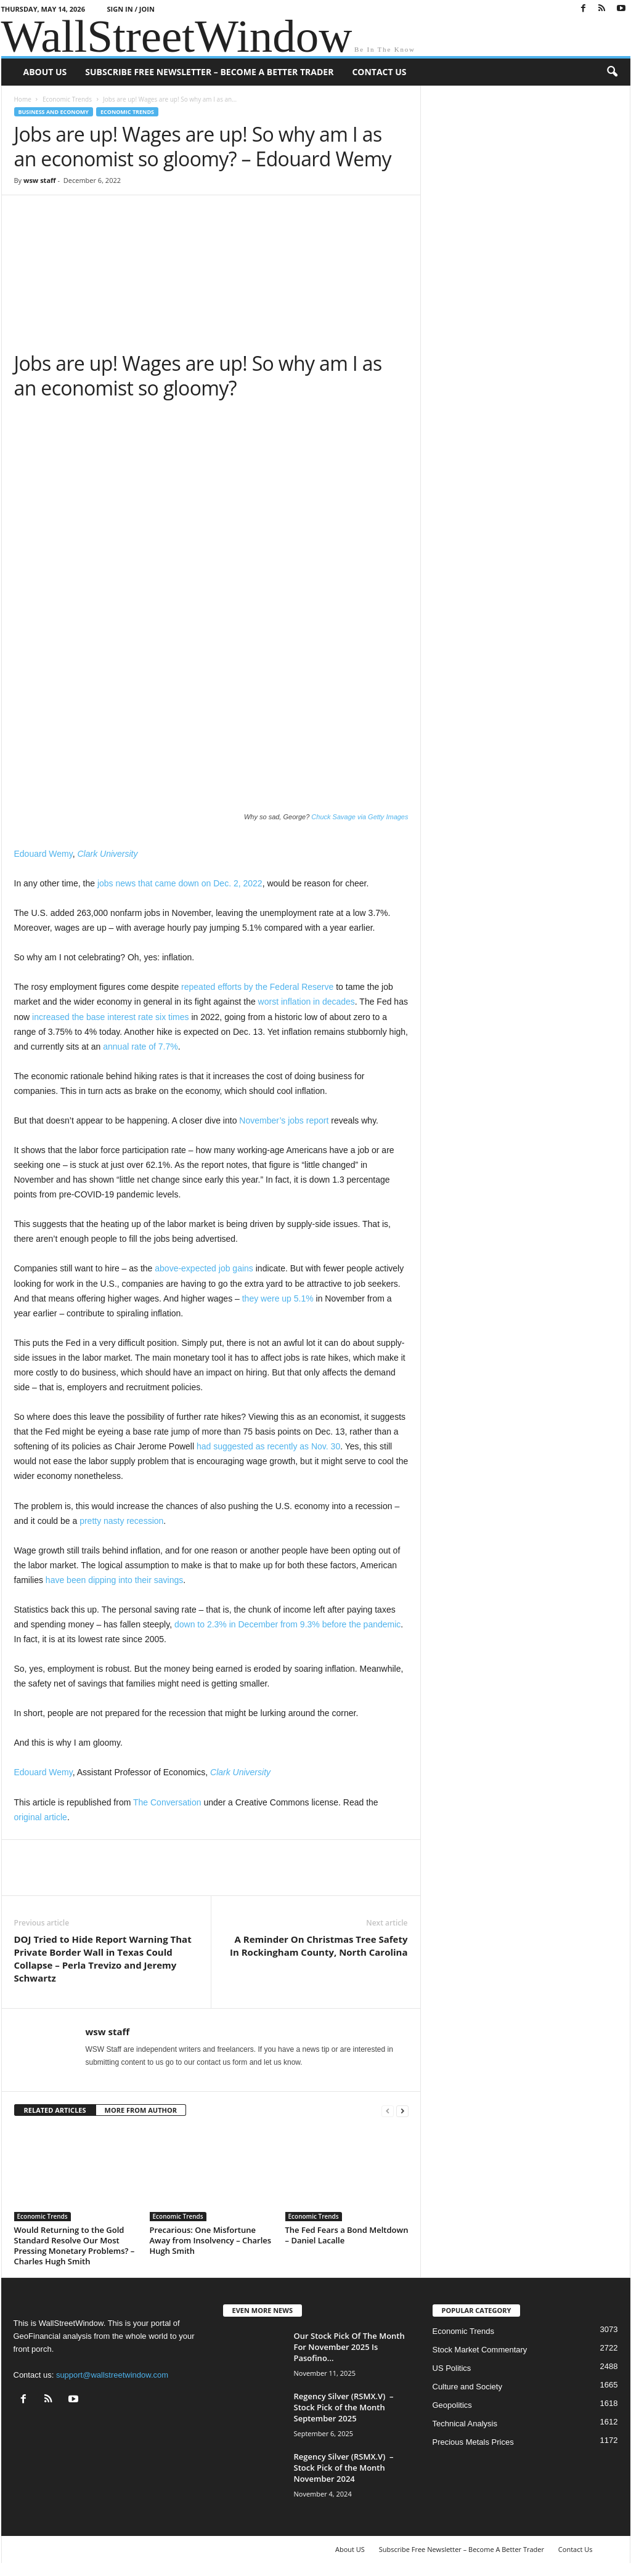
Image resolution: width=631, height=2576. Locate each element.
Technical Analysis (465, 2423)
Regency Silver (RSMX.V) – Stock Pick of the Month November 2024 (344, 2467)
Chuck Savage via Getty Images (359, 816)
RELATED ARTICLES (55, 2110)
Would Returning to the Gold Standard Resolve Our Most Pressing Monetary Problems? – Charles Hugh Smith (74, 2245)
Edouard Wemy (43, 854)
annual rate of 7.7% (140, 1046)
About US (45, 72)
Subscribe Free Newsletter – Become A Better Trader (209, 72)
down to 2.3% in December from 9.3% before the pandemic (287, 1624)
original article (40, 1817)
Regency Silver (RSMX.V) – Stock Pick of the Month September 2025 (344, 2407)
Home (22, 99)
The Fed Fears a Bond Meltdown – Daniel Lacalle (347, 2235)
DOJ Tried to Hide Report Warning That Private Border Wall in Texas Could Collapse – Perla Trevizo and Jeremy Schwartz (103, 1958)
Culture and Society (467, 2386)
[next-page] (402, 2110)
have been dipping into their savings (114, 1580)
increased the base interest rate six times (110, 1017)
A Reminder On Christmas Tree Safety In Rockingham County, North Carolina (319, 1945)
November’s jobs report (283, 1120)
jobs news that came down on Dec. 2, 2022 (180, 883)
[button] (611, 72)
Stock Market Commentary (480, 2349)
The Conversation (167, 1802)
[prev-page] (387, 2110)
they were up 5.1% (278, 1298)
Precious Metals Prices (473, 2442)
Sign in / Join (131, 9)
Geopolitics (452, 2405)
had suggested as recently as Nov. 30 (268, 1446)
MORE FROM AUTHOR (141, 2110)
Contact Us (379, 72)
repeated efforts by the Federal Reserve (257, 987)
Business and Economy (53, 112)
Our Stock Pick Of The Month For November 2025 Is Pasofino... (349, 2346)
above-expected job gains (204, 1268)
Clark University (107, 854)
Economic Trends (67, 99)
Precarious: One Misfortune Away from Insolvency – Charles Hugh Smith (211, 2240)
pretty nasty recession (121, 1521)
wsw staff (39, 180)
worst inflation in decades (306, 1002)
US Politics (452, 2368)
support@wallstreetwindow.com (112, 2375)
